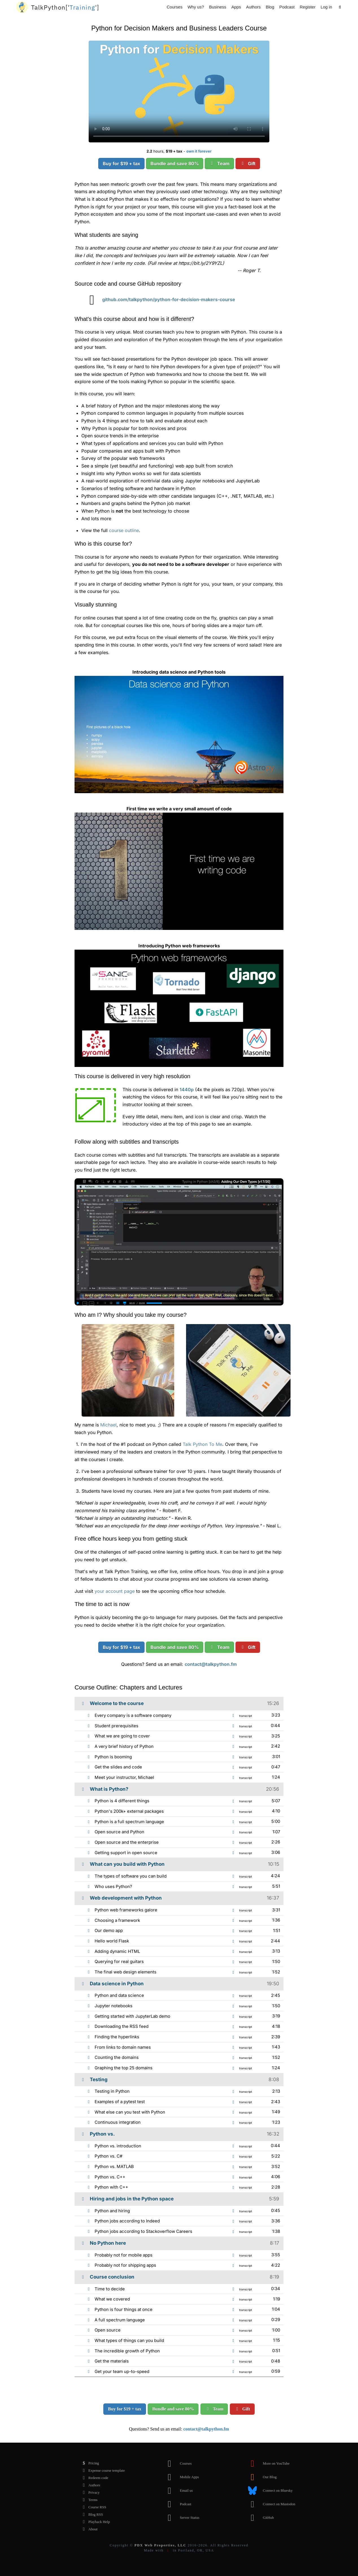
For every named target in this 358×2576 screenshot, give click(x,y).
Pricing (89, 2463)
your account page (115, 1591)
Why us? (195, 7)
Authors (253, 7)
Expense (102, 2470)
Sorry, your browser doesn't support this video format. (179, 91)
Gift (248, 163)
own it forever (198, 151)
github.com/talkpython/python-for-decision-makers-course (158, 299)
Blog (270, 7)
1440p (187, 1089)
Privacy (89, 2492)
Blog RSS (91, 2514)
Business (217, 7)
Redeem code (93, 2478)
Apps (236, 7)
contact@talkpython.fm (211, 1664)
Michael (108, 1425)
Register (308, 7)
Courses (174, 7)
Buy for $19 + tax (121, 163)
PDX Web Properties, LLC (160, 2545)
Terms (88, 2500)
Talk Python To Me (202, 1444)
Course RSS (92, 2507)
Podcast (286, 7)
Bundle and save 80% (174, 163)
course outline (124, 530)
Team (219, 163)
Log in (326, 7)
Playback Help (94, 2522)
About (88, 2529)
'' (65, 7)
